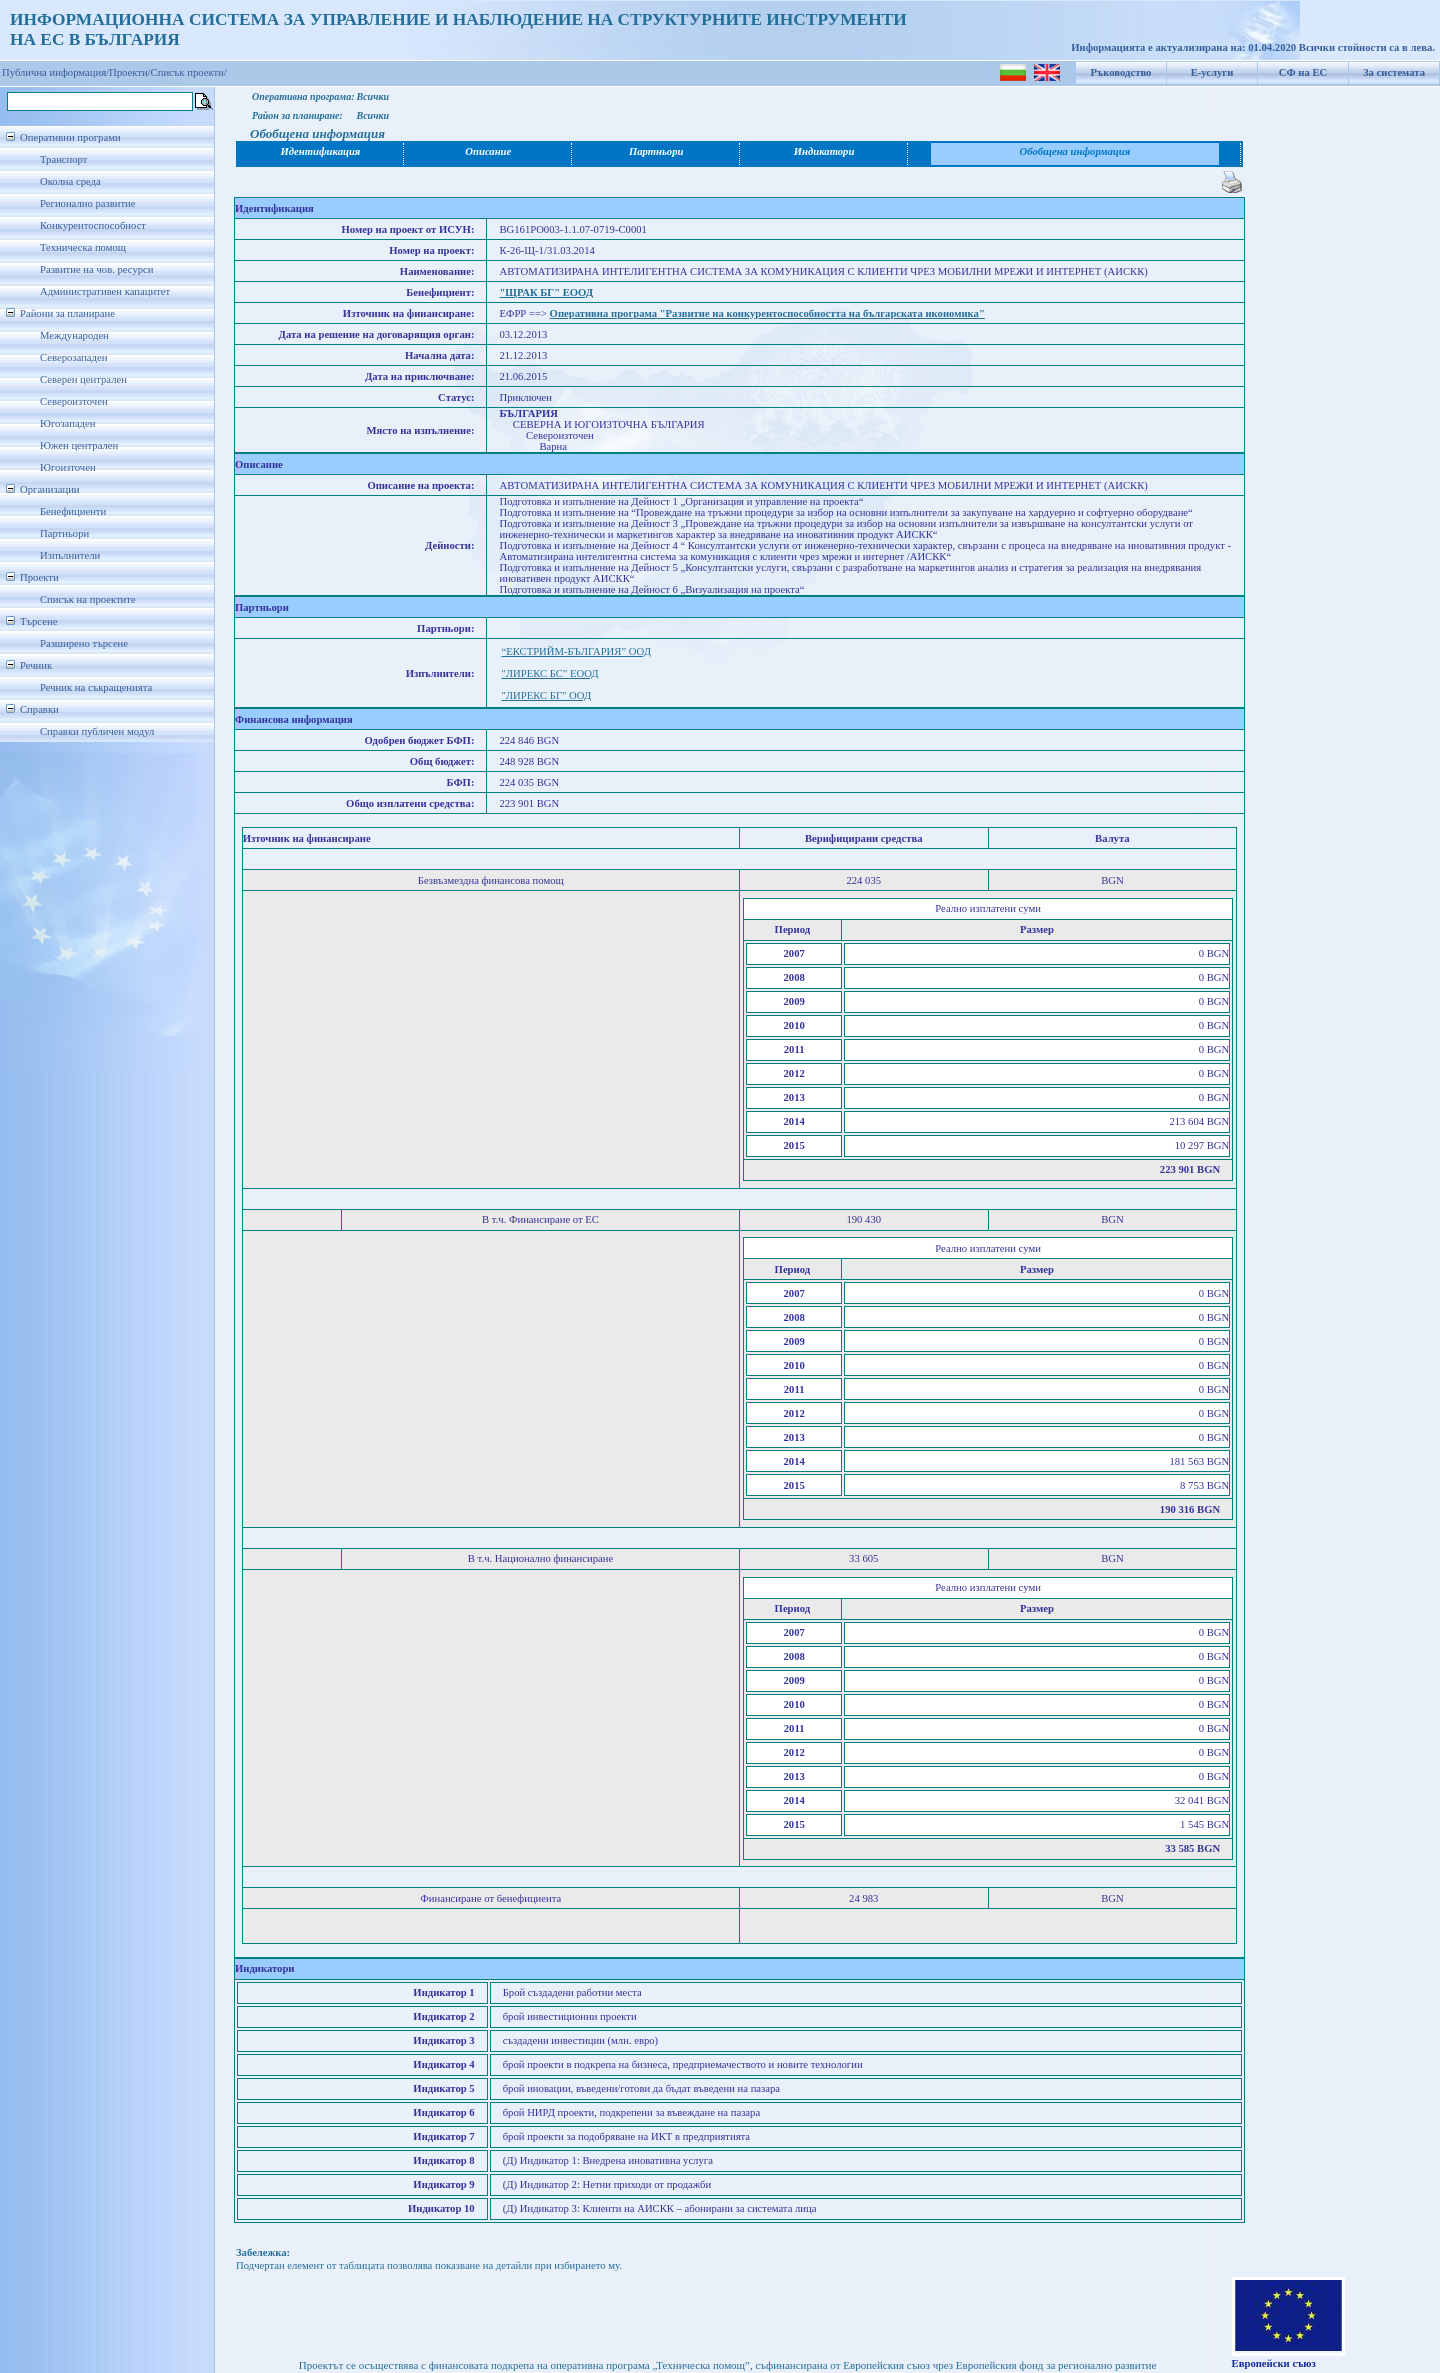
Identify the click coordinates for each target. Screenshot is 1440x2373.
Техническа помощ (83, 247)
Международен (74, 335)
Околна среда (70, 181)
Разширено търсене (84, 643)
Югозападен (67, 423)
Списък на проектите (88, 599)
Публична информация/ (55, 72)
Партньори (64, 533)
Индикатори (824, 151)
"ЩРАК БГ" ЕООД (546, 292)
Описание (488, 151)
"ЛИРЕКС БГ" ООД (546, 695)
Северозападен (73, 357)
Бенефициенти (73, 511)
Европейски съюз (1274, 2363)
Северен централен (83, 379)
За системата (1394, 72)
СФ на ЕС (1303, 72)
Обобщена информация (1075, 151)
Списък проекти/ (189, 72)
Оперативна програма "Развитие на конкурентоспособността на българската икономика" (767, 313)
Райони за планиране (67, 313)
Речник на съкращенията (96, 687)
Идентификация (321, 151)
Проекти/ (130, 72)
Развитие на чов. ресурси (97, 269)
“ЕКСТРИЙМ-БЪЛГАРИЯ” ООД (575, 651)
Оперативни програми (70, 137)
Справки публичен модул (97, 731)
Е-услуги (1212, 72)
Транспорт (63, 159)
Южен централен (79, 445)
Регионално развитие (88, 203)
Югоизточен (68, 467)
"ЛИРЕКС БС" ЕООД (549, 673)
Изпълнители (70, 555)
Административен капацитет (105, 291)
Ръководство (1121, 72)
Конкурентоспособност (93, 225)
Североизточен (74, 401)
